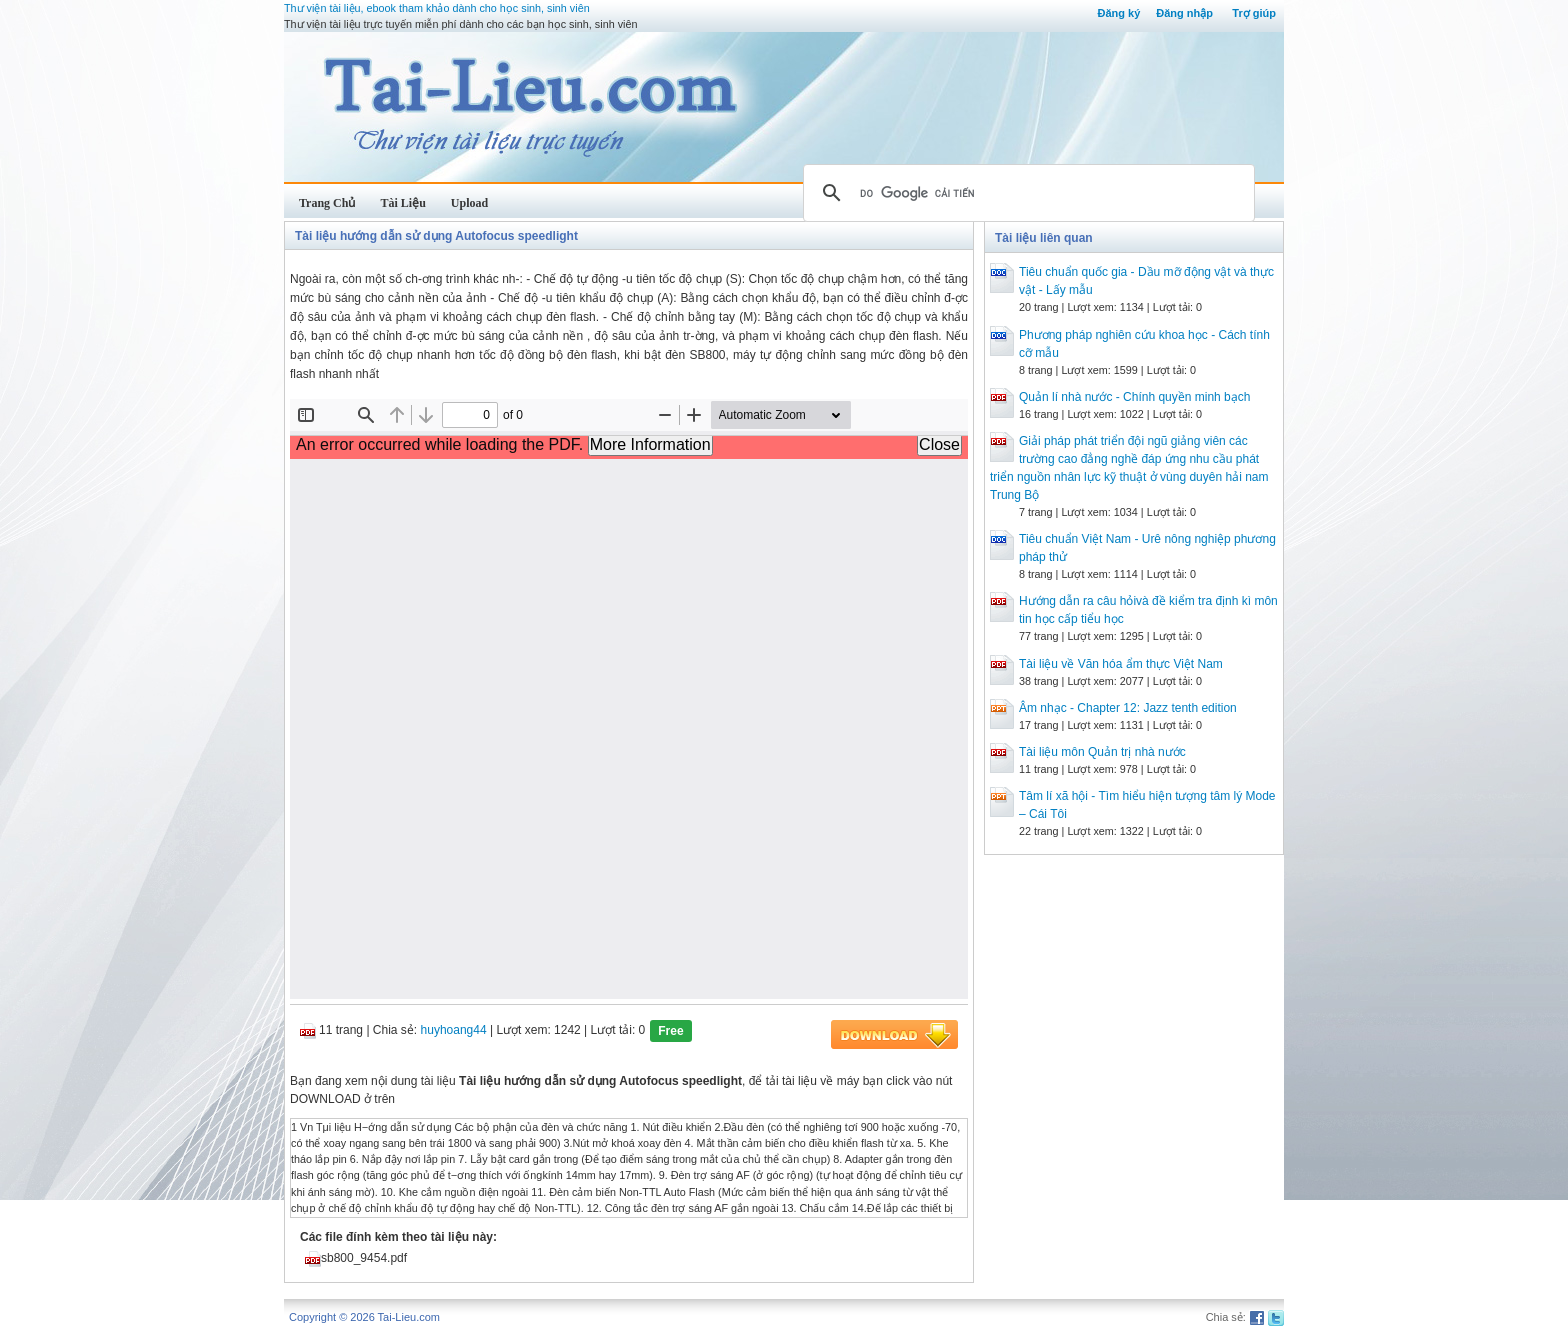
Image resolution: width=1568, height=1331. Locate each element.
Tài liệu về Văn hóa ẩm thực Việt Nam (1121, 664)
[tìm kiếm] (1026, 193)
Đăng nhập (1184, 13)
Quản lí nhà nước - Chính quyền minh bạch (1134, 397)
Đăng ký (1118, 13)
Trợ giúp (1254, 13)
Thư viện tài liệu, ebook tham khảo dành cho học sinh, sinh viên (437, 8)
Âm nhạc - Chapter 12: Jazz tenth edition (1128, 708)
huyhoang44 (454, 1030)
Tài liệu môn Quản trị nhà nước (1102, 752)
